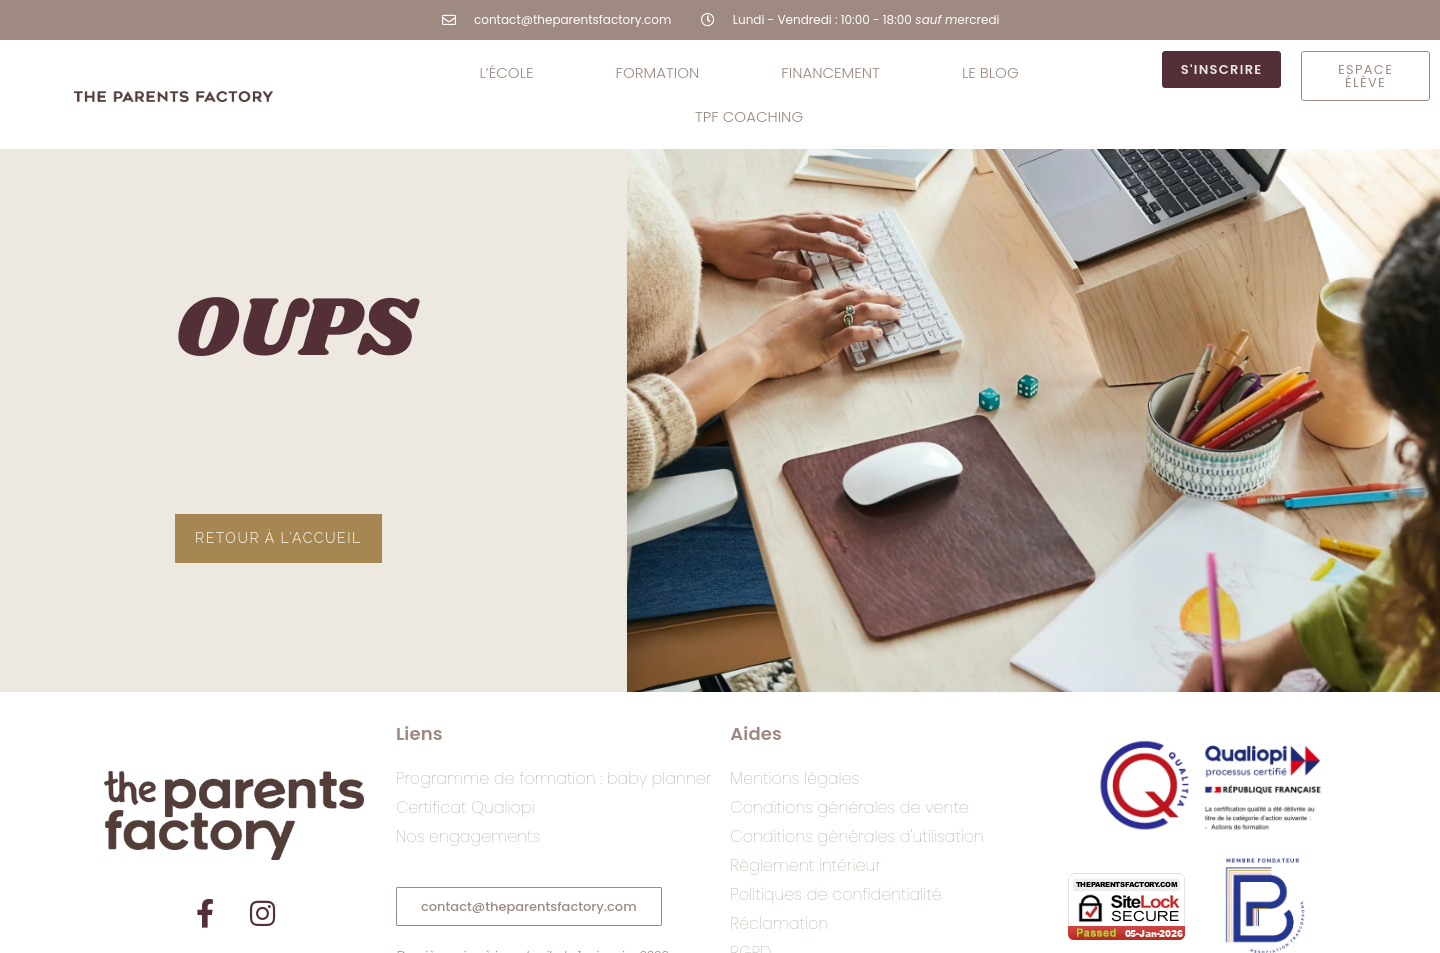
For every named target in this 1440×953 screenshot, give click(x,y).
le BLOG (990, 72)
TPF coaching (749, 116)
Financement (830, 72)
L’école (506, 72)
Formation (658, 72)
